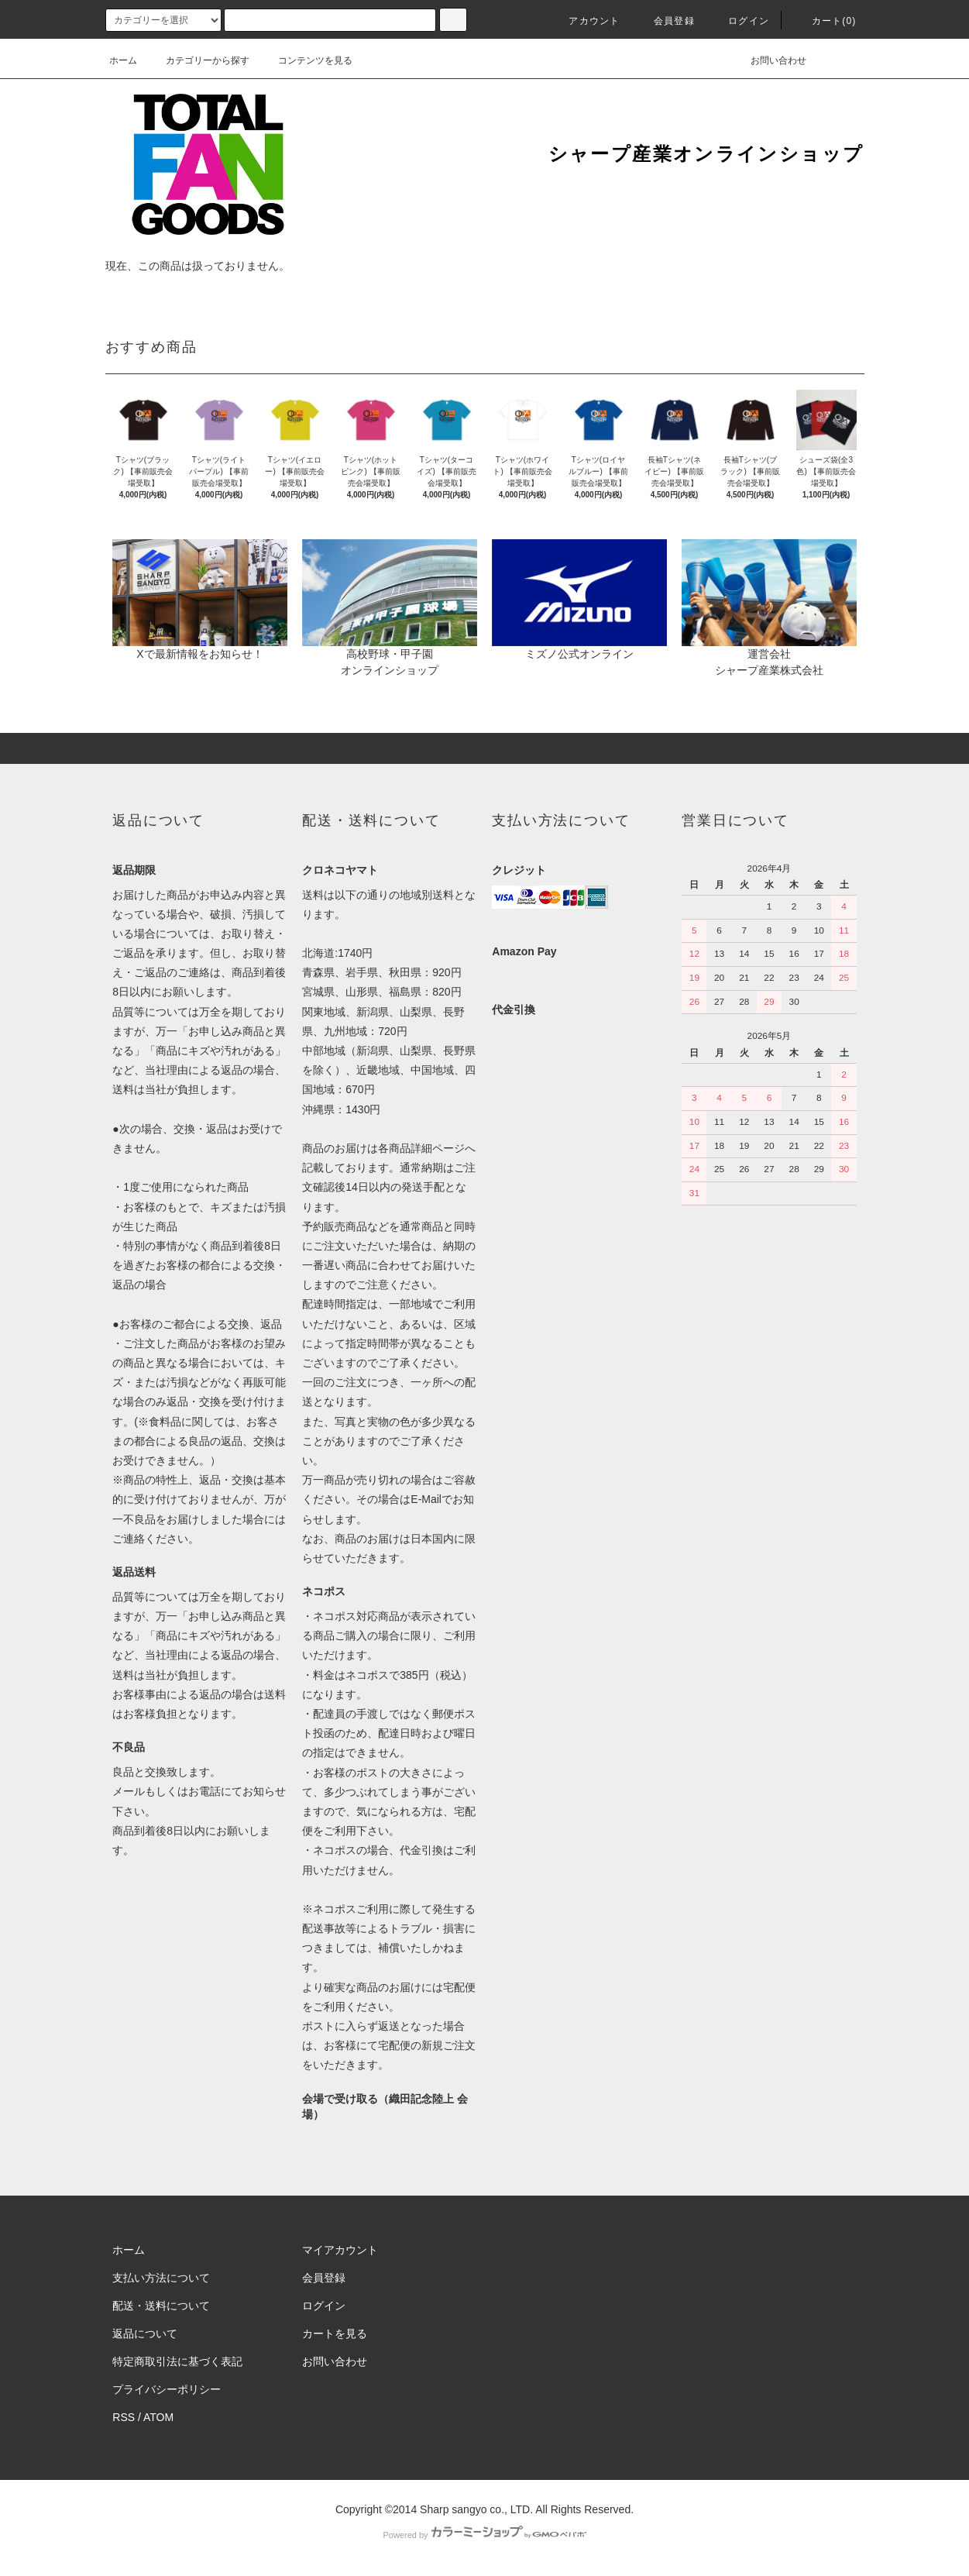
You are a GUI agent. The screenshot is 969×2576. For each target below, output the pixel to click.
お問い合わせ (769, 60)
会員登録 (665, 20)
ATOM (158, 2417)
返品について (144, 2333)
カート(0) (825, 20)
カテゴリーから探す (198, 60)
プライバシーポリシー (166, 2389)
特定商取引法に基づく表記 (177, 2361)
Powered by (484, 2535)
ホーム (123, 60)
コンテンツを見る (305, 60)
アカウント (585, 20)
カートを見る (334, 2333)
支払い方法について (161, 2278)
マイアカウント (340, 2250)
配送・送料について (161, 2305)
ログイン (739, 20)
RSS (123, 2417)
